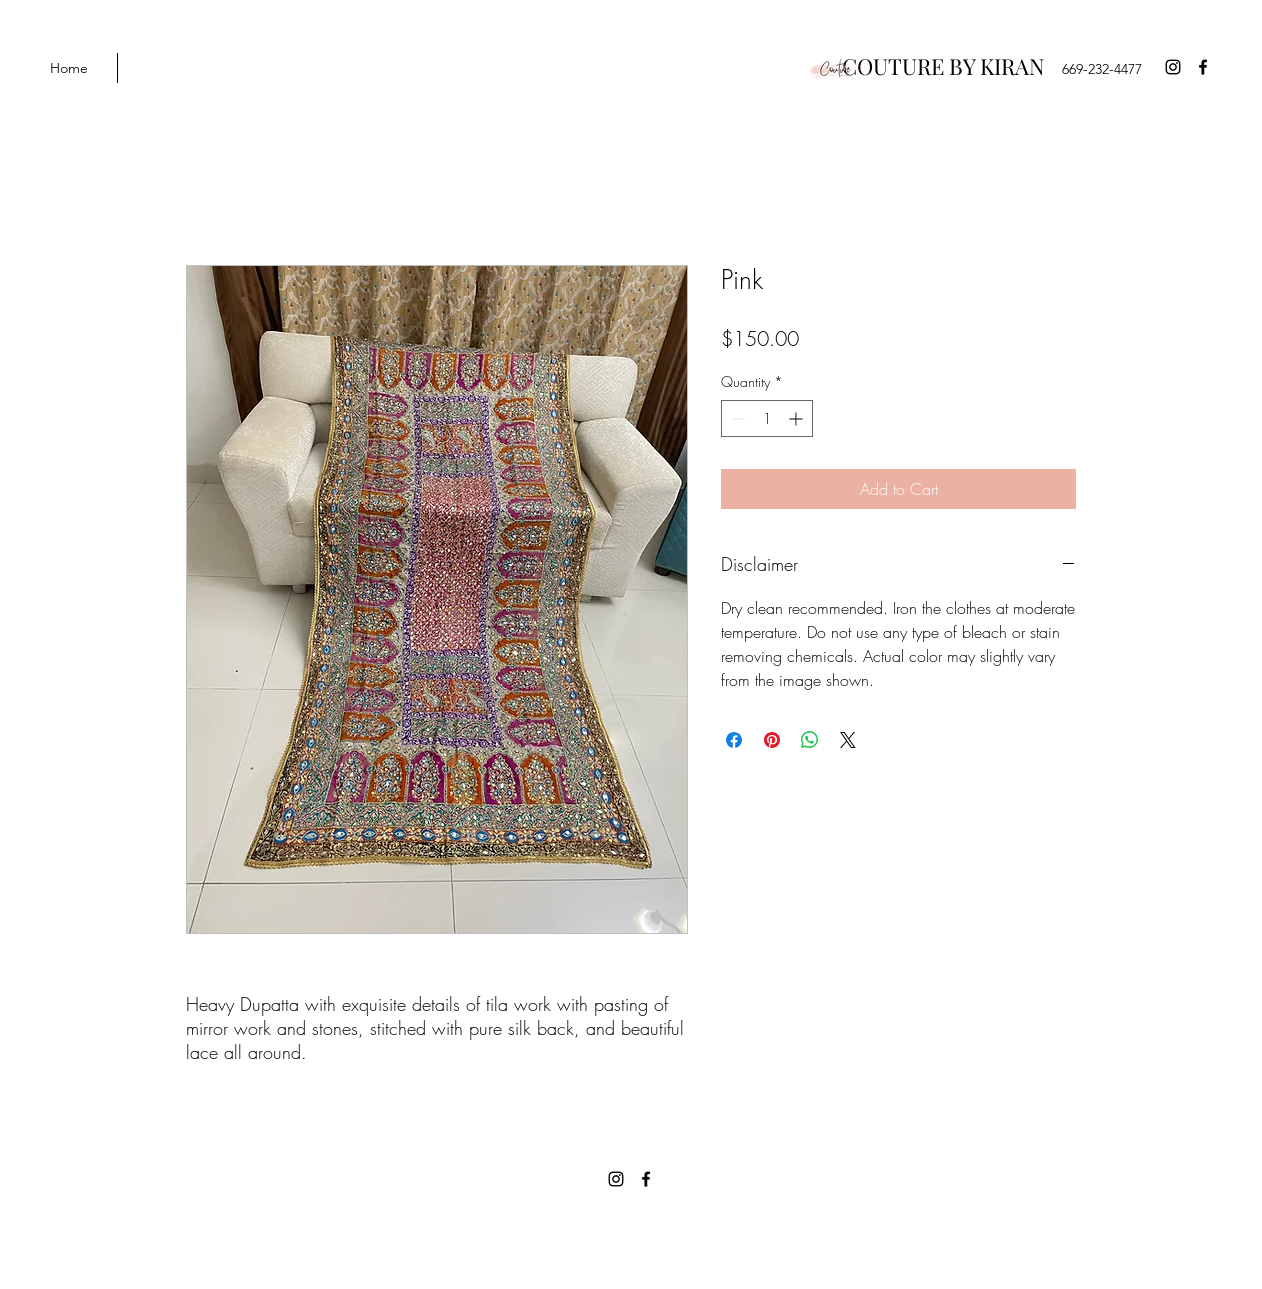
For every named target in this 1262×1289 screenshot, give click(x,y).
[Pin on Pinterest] (772, 740)
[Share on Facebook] (734, 740)
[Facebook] (1203, 67)
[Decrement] (736, 418)
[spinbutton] (767, 418)
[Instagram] (1173, 67)
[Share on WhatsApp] (810, 740)
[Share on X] (848, 740)
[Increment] (797, 418)
